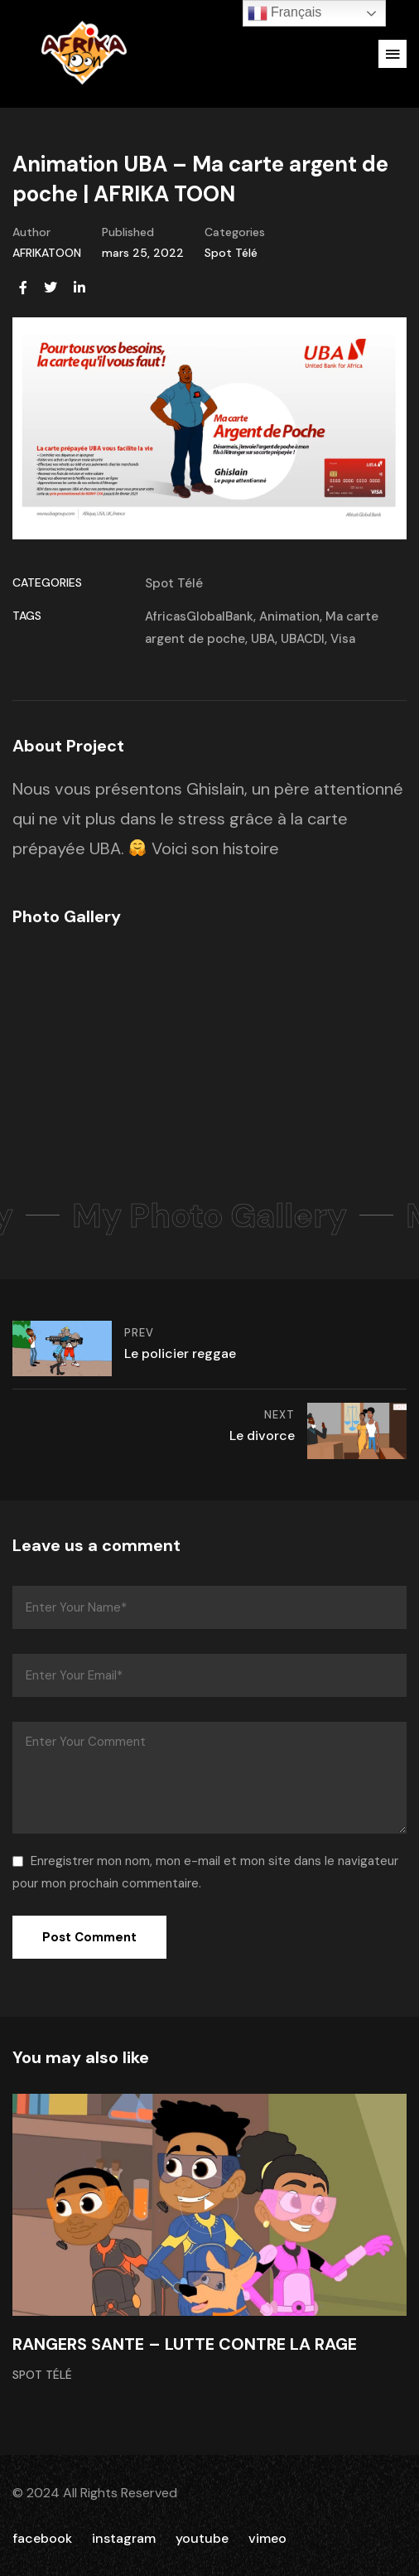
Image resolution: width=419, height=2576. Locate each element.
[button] (392, 54)
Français (285, 13)
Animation (289, 616)
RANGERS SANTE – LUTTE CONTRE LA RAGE (184, 2344)
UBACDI (303, 639)
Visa (342, 639)
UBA (263, 639)
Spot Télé (231, 252)
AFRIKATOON (46, 252)
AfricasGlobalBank (199, 616)
